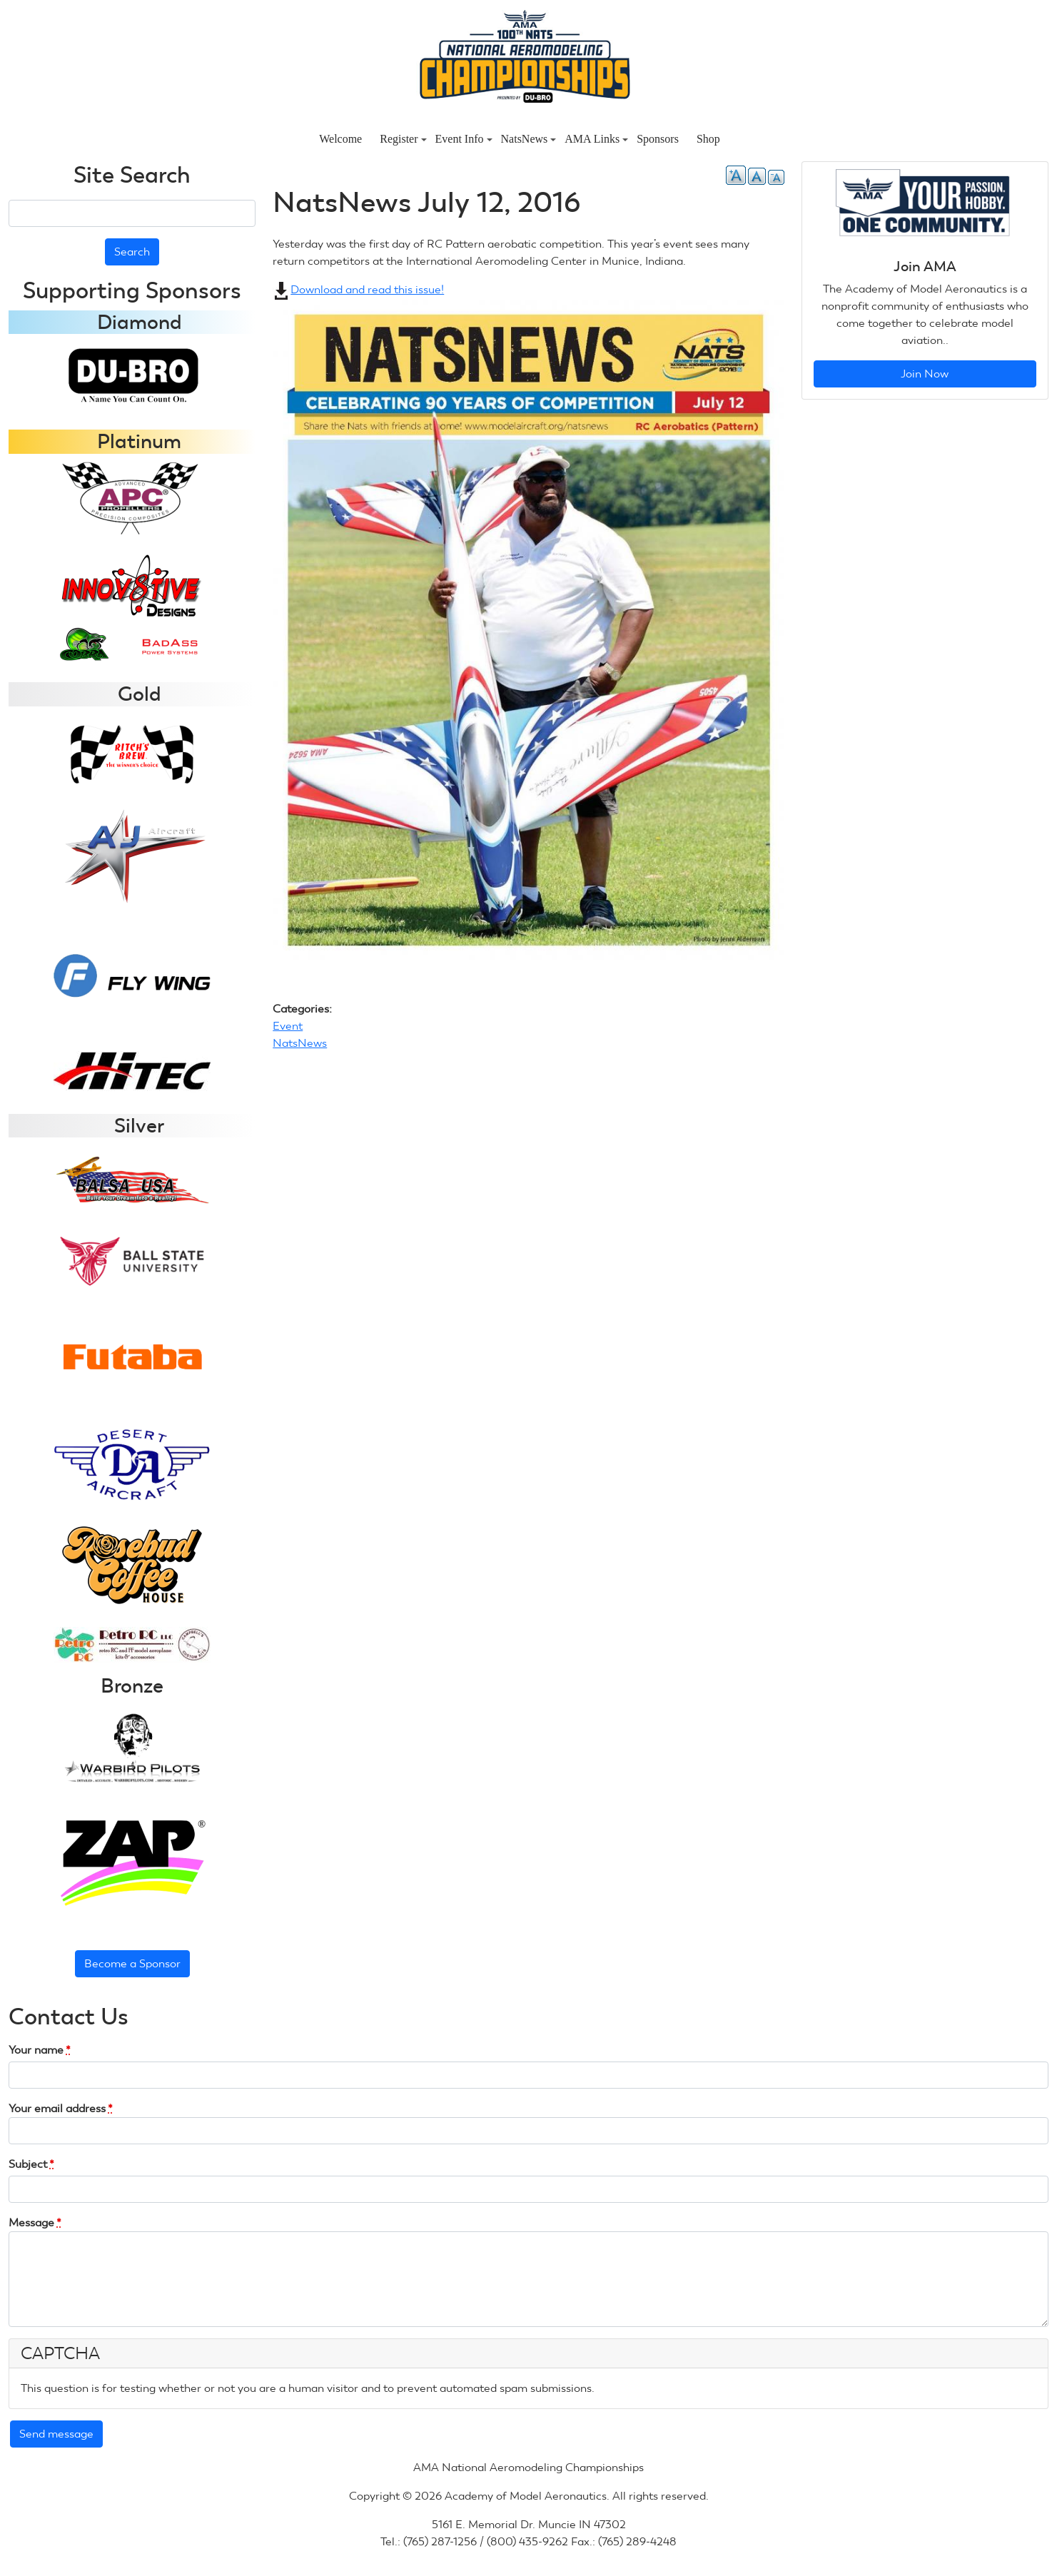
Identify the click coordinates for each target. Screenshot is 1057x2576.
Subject (31, 2164)
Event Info (463, 139)
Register (403, 139)
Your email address (61, 2108)
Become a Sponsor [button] (132, 1963)
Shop (708, 139)
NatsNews (529, 139)
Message (35, 2222)
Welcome (340, 139)
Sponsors (658, 139)
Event (288, 1026)
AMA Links (596, 139)
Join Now (925, 373)
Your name (40, 2050)
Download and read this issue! (372, 289)
